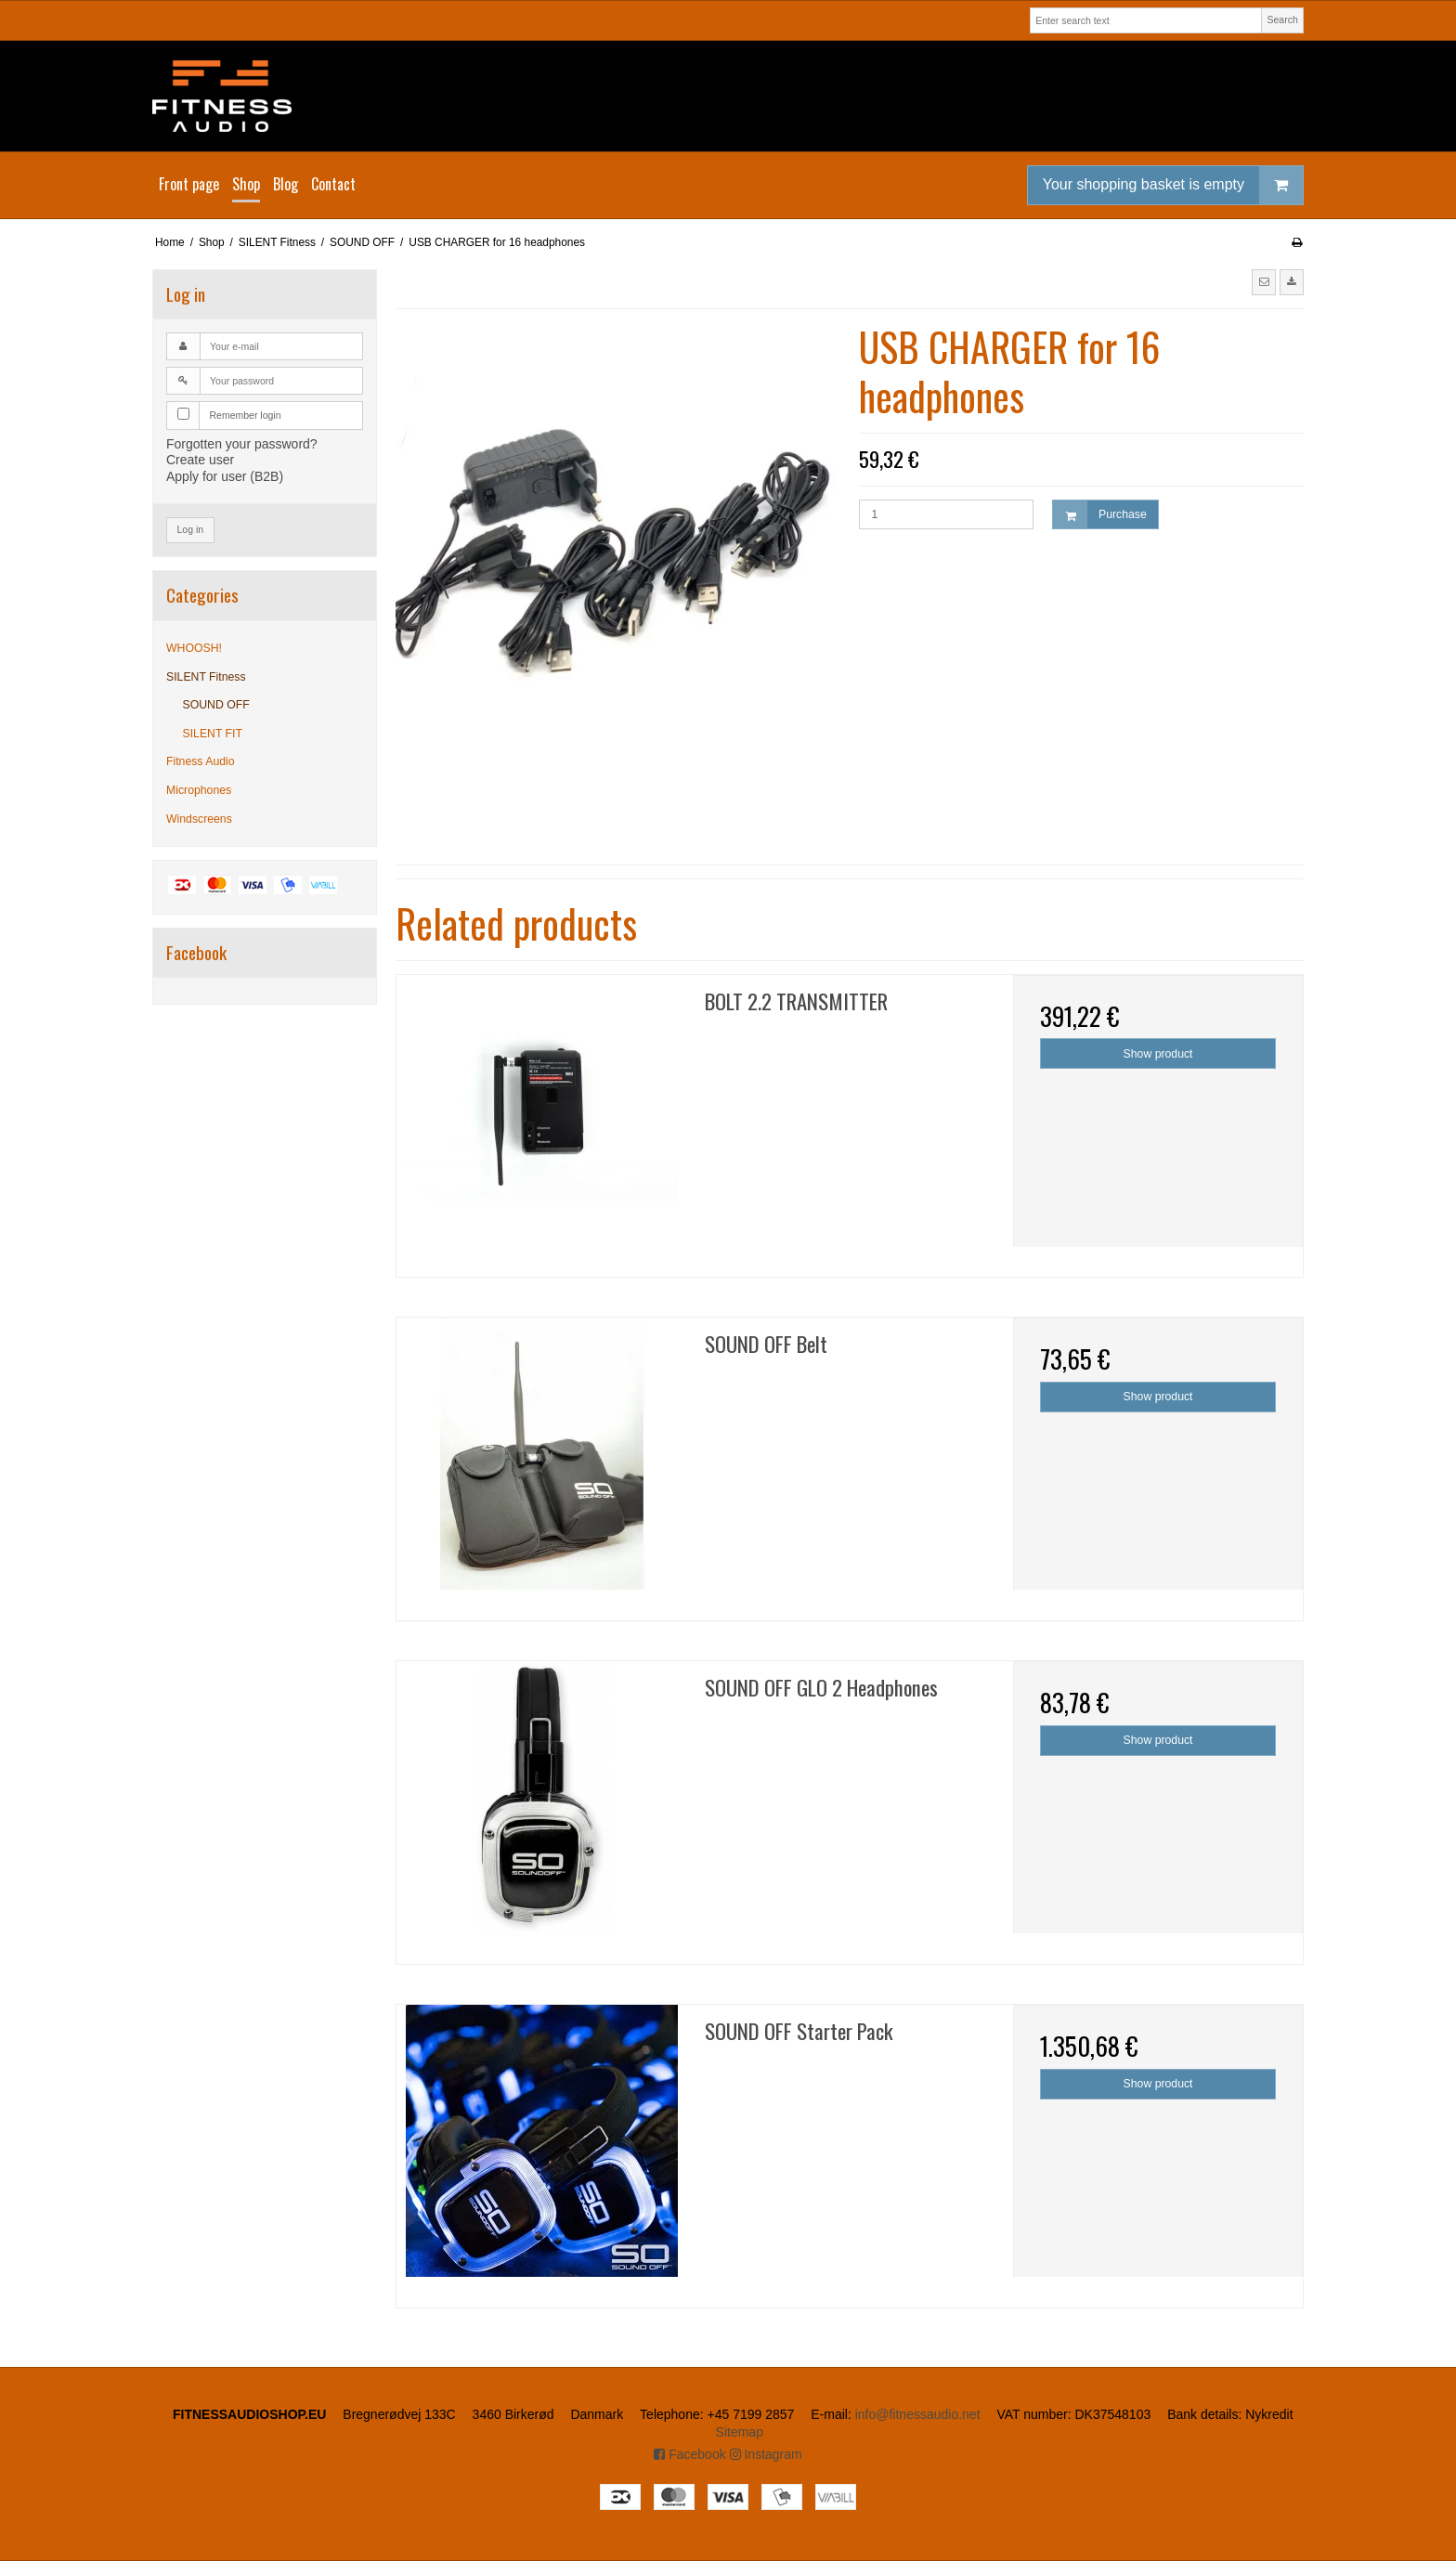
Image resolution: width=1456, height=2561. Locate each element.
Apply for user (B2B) (224, 476)
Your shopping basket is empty (1173, 185)
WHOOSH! (194, 648)
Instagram (766, 2454)
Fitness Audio (200, 761)
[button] (1264, 282)
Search (1282, 19)
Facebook (689, 2454)
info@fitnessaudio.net (918, 2414)
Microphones (198, 790)
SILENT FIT (212, 733)
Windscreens (199, 819)
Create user (200, 459)
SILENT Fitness (206, 676)
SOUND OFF (216, 704)
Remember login (245, 415)
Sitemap (739, 2431)
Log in (190, 529)
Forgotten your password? (242, 443)
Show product (1158, 1053)
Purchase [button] (1100, 514)
